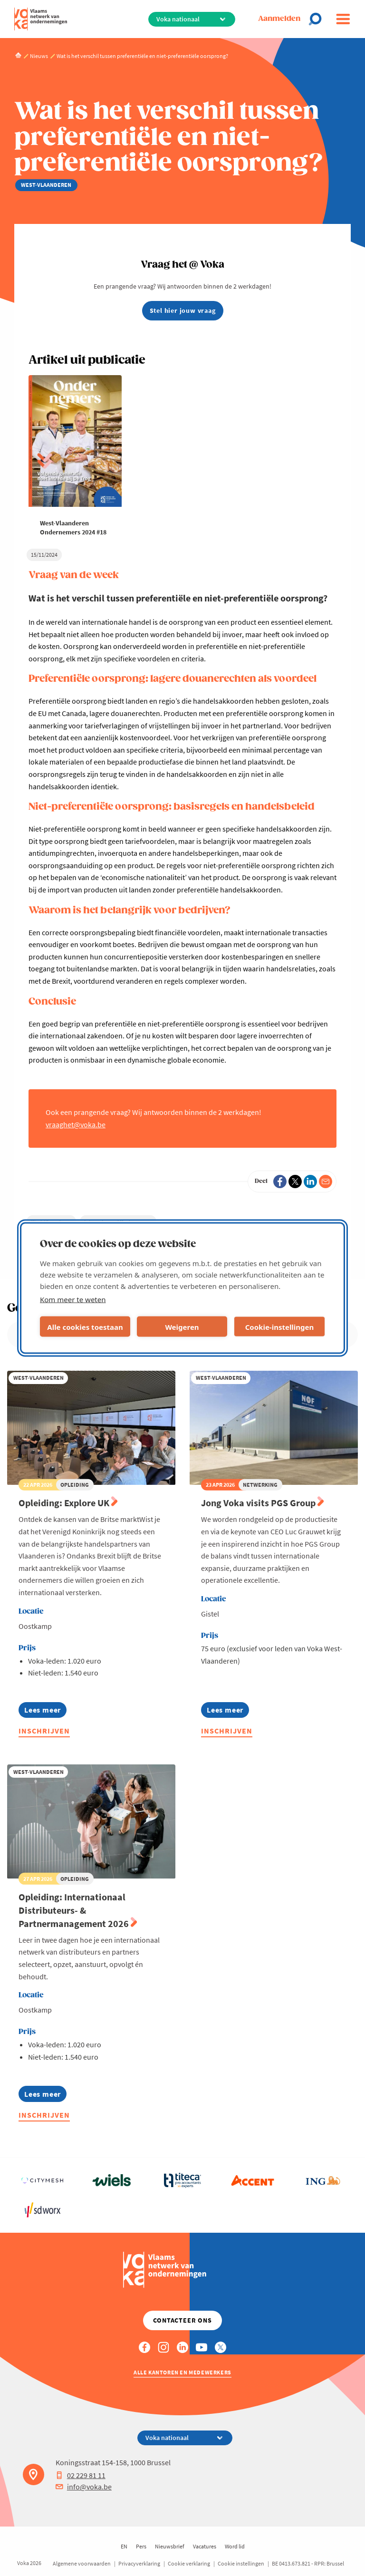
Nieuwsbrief (169, 2546)
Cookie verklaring (189, 2563)
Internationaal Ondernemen (118, 1221)
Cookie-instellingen (279, 1326)
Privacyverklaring (139, 2563)
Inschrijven (44, 1730)
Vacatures (204, 2546)
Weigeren (182, 1326)
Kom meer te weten (73, 1299)
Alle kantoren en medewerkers (182, 2372)
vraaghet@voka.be (76, 1124)
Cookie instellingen (241, 2563)
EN (124, 2546)
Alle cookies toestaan (85, 1326)
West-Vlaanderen (51, 1221)
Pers (141, 2546)
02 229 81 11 (81, 2475)
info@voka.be (84, 2486)
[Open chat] (318, 19)
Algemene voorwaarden (82, 2563)
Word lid (235, 2546)
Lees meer (43, 1711)
